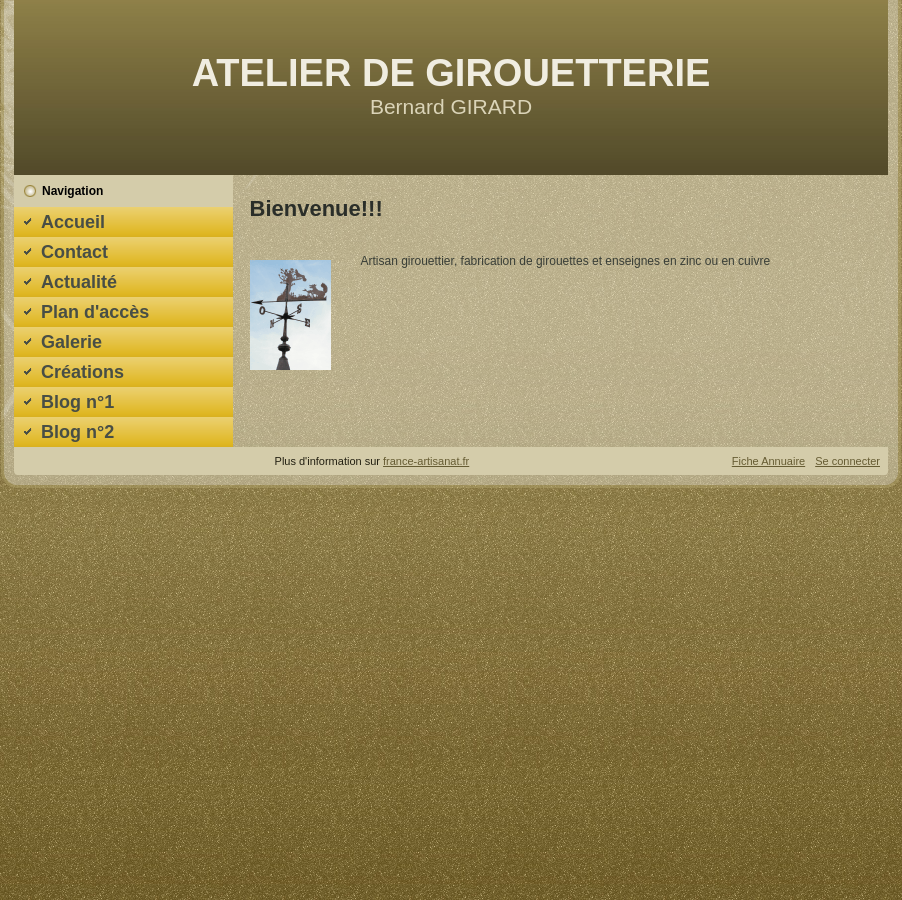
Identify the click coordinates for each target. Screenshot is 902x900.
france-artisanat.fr (426, 461)
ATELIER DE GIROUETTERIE (451, 73)
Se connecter (847, 461)
